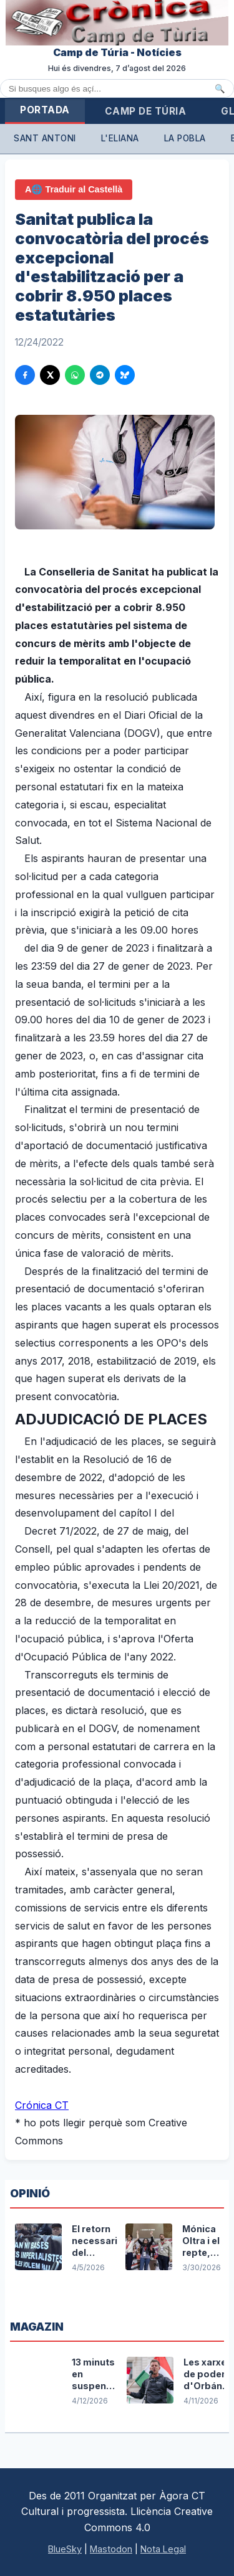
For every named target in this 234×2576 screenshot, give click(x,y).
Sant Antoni (45, 138)
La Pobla (185, 138)
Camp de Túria (146, 111)
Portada (45, 110)
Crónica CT (42, 2105)
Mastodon (111, 2549)
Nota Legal (163, 2549)
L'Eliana (120, 138)
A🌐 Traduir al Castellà (73, 189)
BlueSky (65, 2549)
